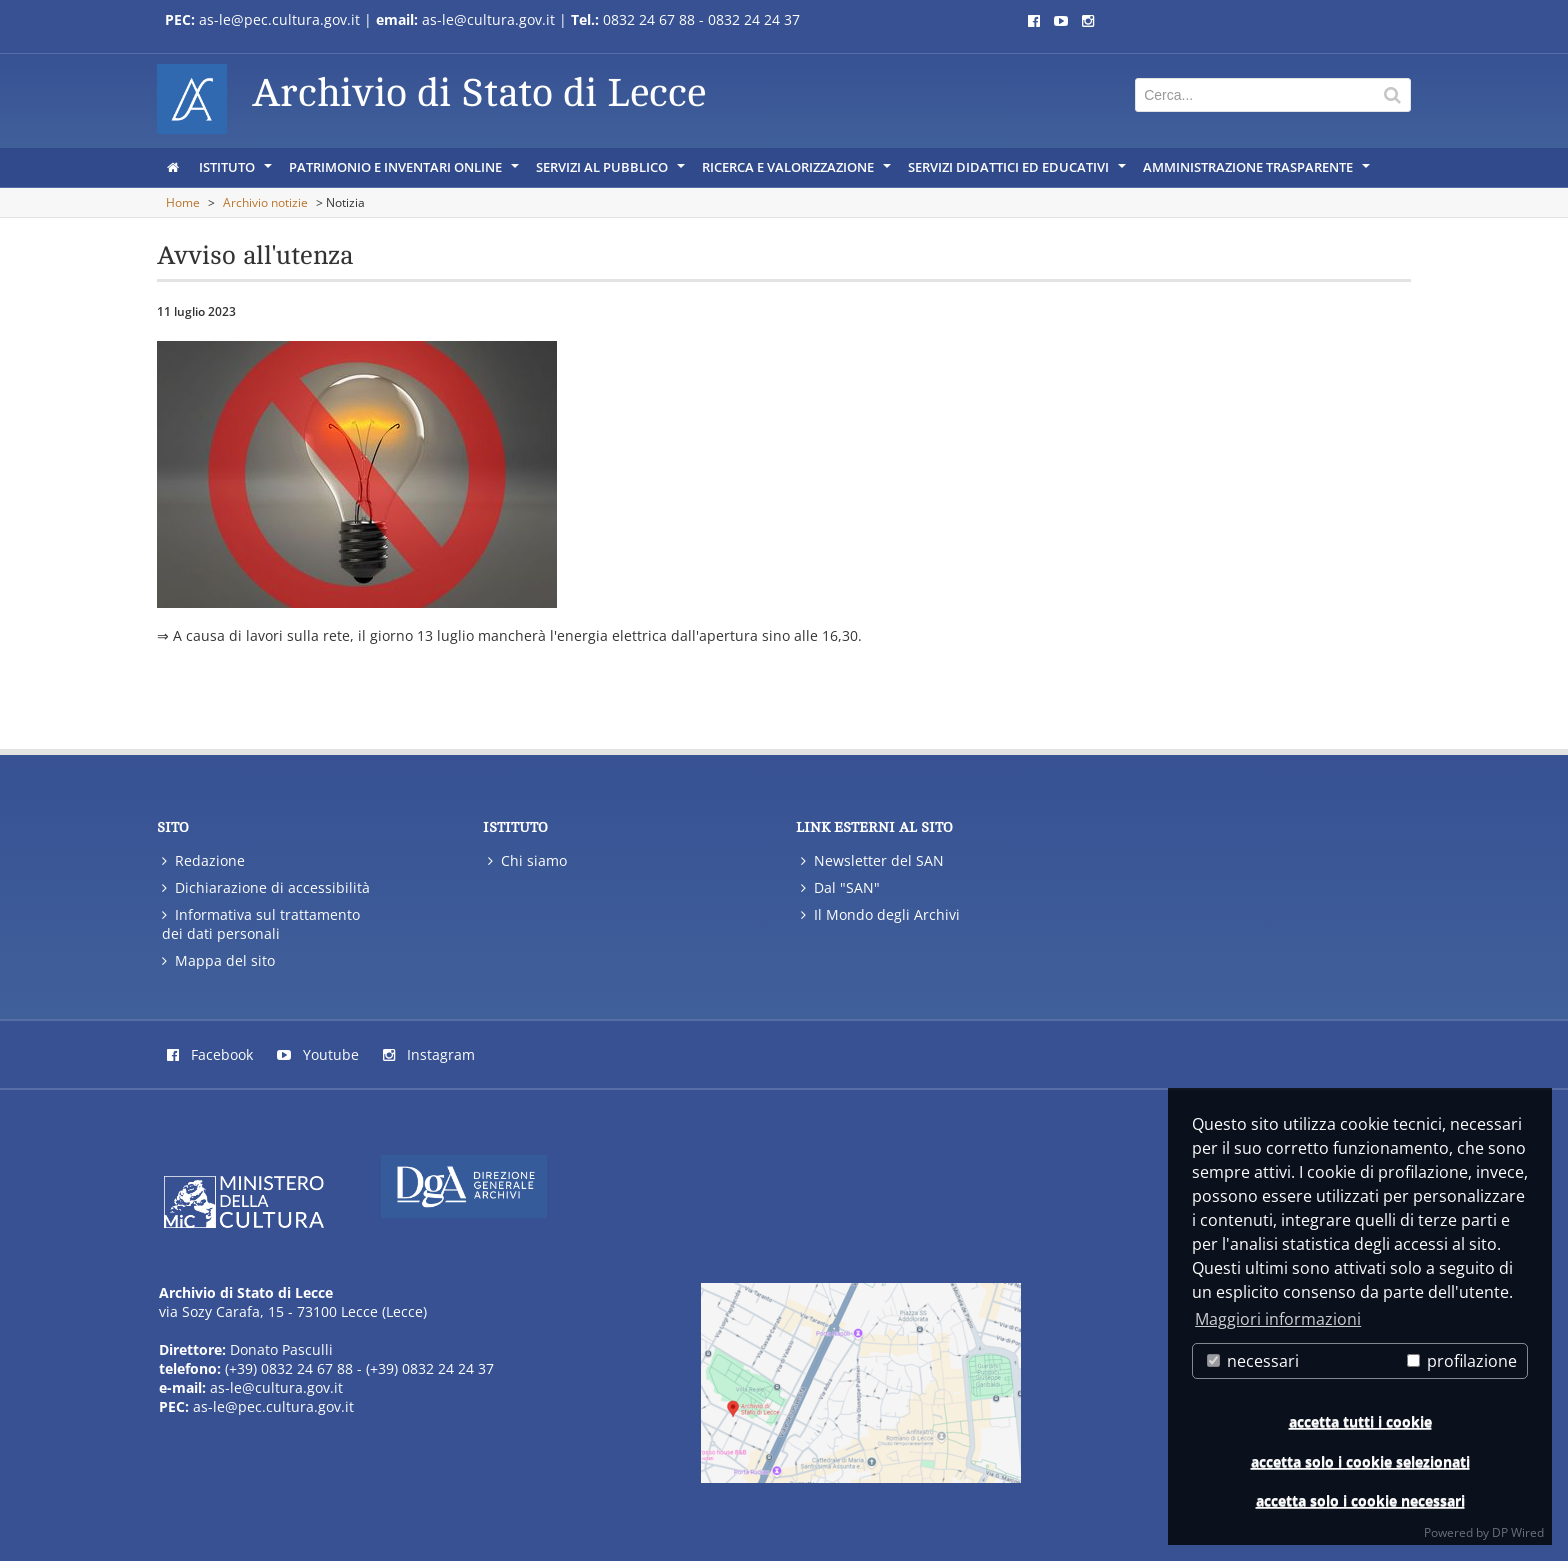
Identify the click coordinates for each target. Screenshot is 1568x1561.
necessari (1253, 1361)
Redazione (203, 860)
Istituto (237, 172)
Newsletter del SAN (872, 860)
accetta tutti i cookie (1360, 1421)
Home (183, 202)
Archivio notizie (265, 202)
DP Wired (1518, 1532)
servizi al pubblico (612, 172)
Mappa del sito (218, 960)
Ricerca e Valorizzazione (798, 172)
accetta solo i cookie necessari (1360, 1500)
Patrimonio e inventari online (405, 172)
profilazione (1462, 1361)
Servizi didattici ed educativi (1018, 172)
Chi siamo (527, 860)
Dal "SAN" (840, 887)
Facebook (210, 1054)
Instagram (429, 1054)
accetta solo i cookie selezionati (1360, 1461)
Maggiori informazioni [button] (1278, 1319)
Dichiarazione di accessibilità (266, 887)
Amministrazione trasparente (1258, 172)
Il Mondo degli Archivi (880, 914)
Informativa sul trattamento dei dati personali (261, 924)
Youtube (318, 1054)
